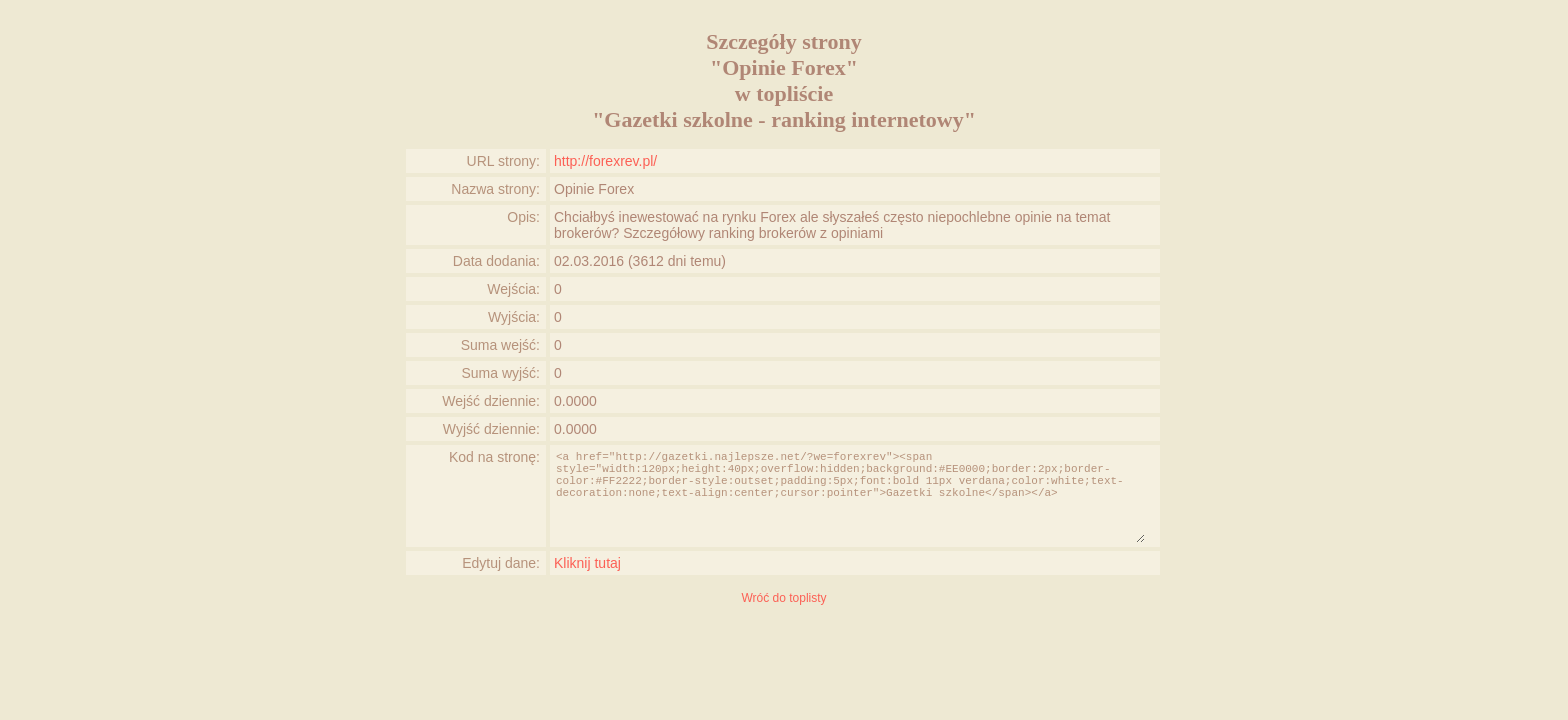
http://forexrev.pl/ (605, 161)
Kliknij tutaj (587, 563)
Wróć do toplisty (783, 598)
